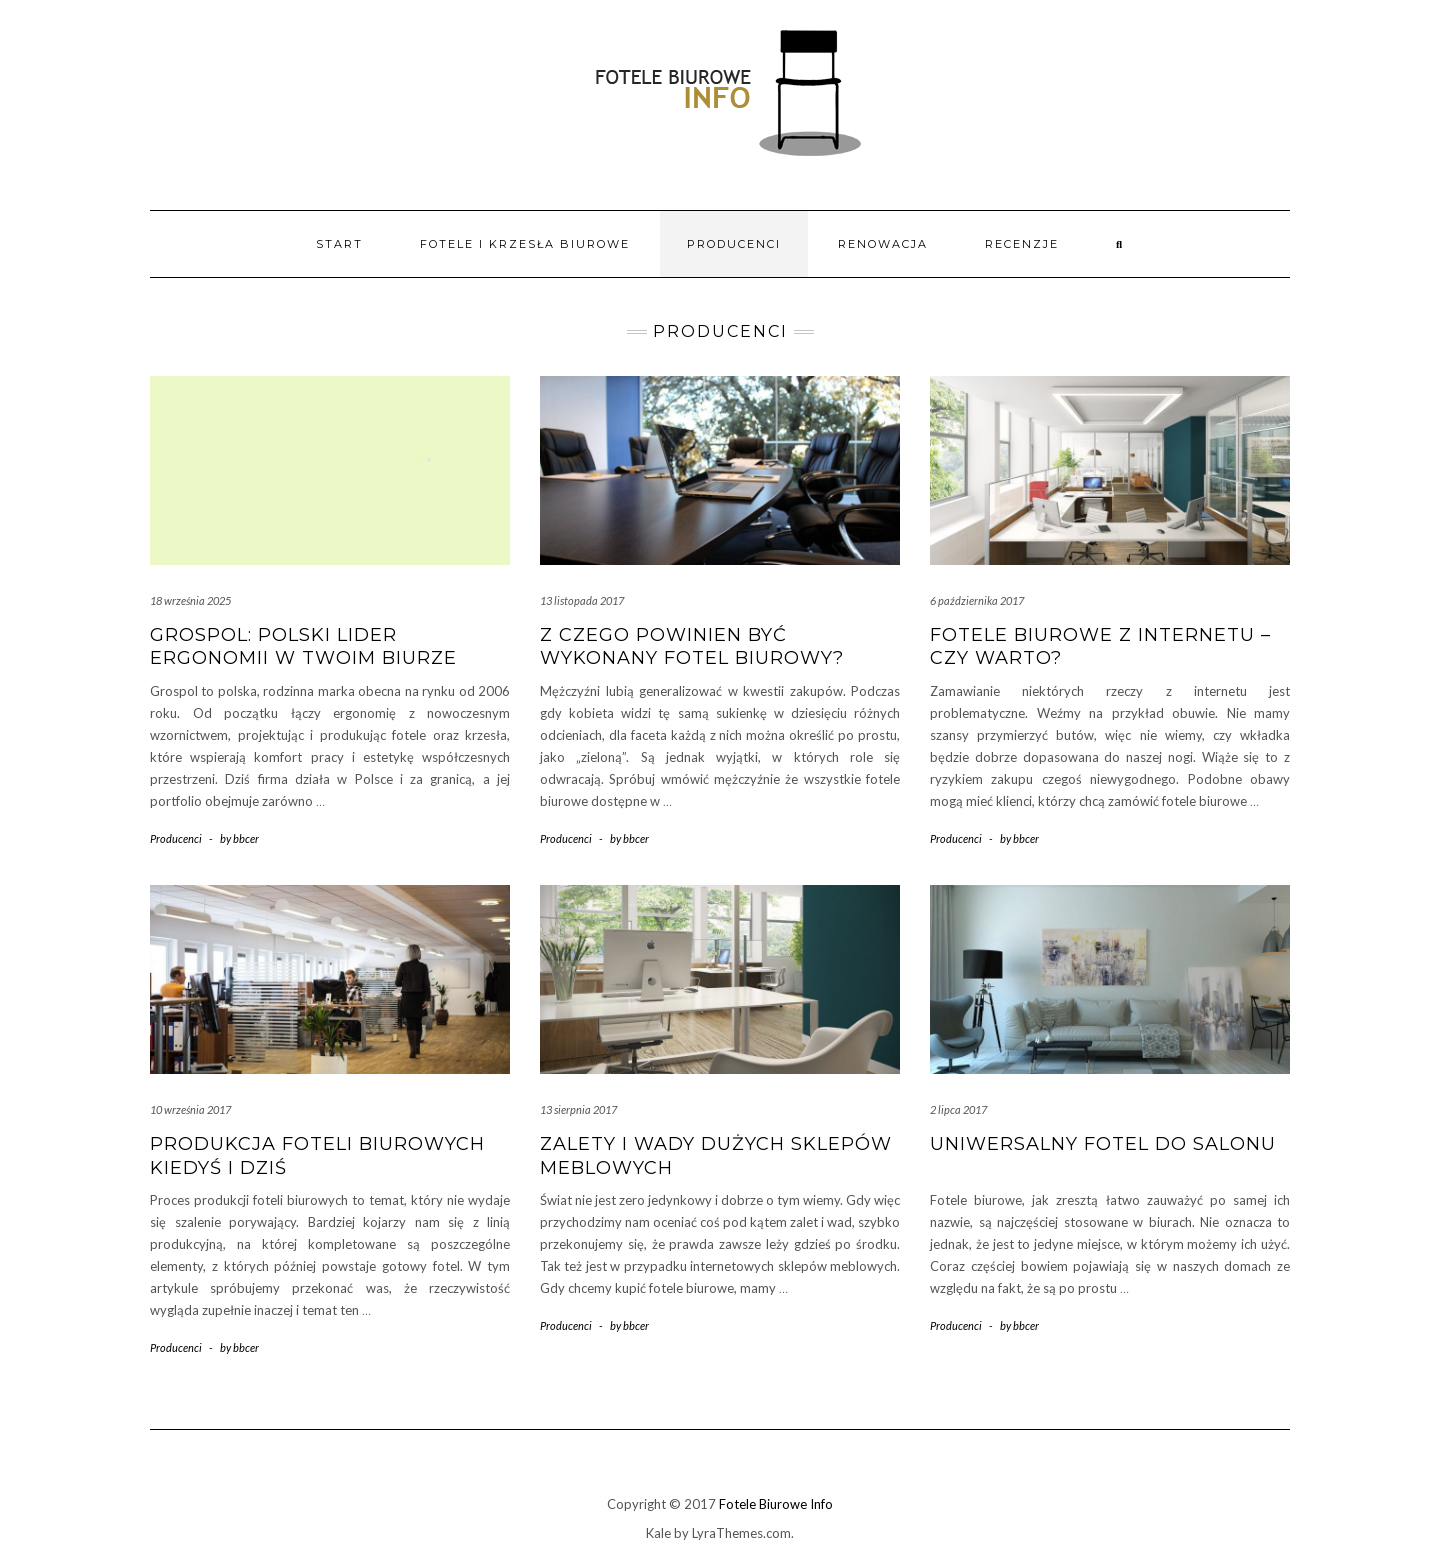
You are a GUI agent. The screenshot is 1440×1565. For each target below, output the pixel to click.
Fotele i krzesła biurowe (525, 244)
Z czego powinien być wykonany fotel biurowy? (692, 646)
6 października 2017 (977, 600)
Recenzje (1022, 244)
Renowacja (883, 244)
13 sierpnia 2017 (578, 1109)
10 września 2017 (190, 1109)
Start (339, 244)
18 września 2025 (190, 600)
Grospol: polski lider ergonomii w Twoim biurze (303, 646)
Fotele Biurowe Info (776, 1504)
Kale (658, 1533)
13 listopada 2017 (582, 600)
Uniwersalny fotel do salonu (1103, 1144)
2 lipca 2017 (958, 1109)
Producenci (734, 244)
